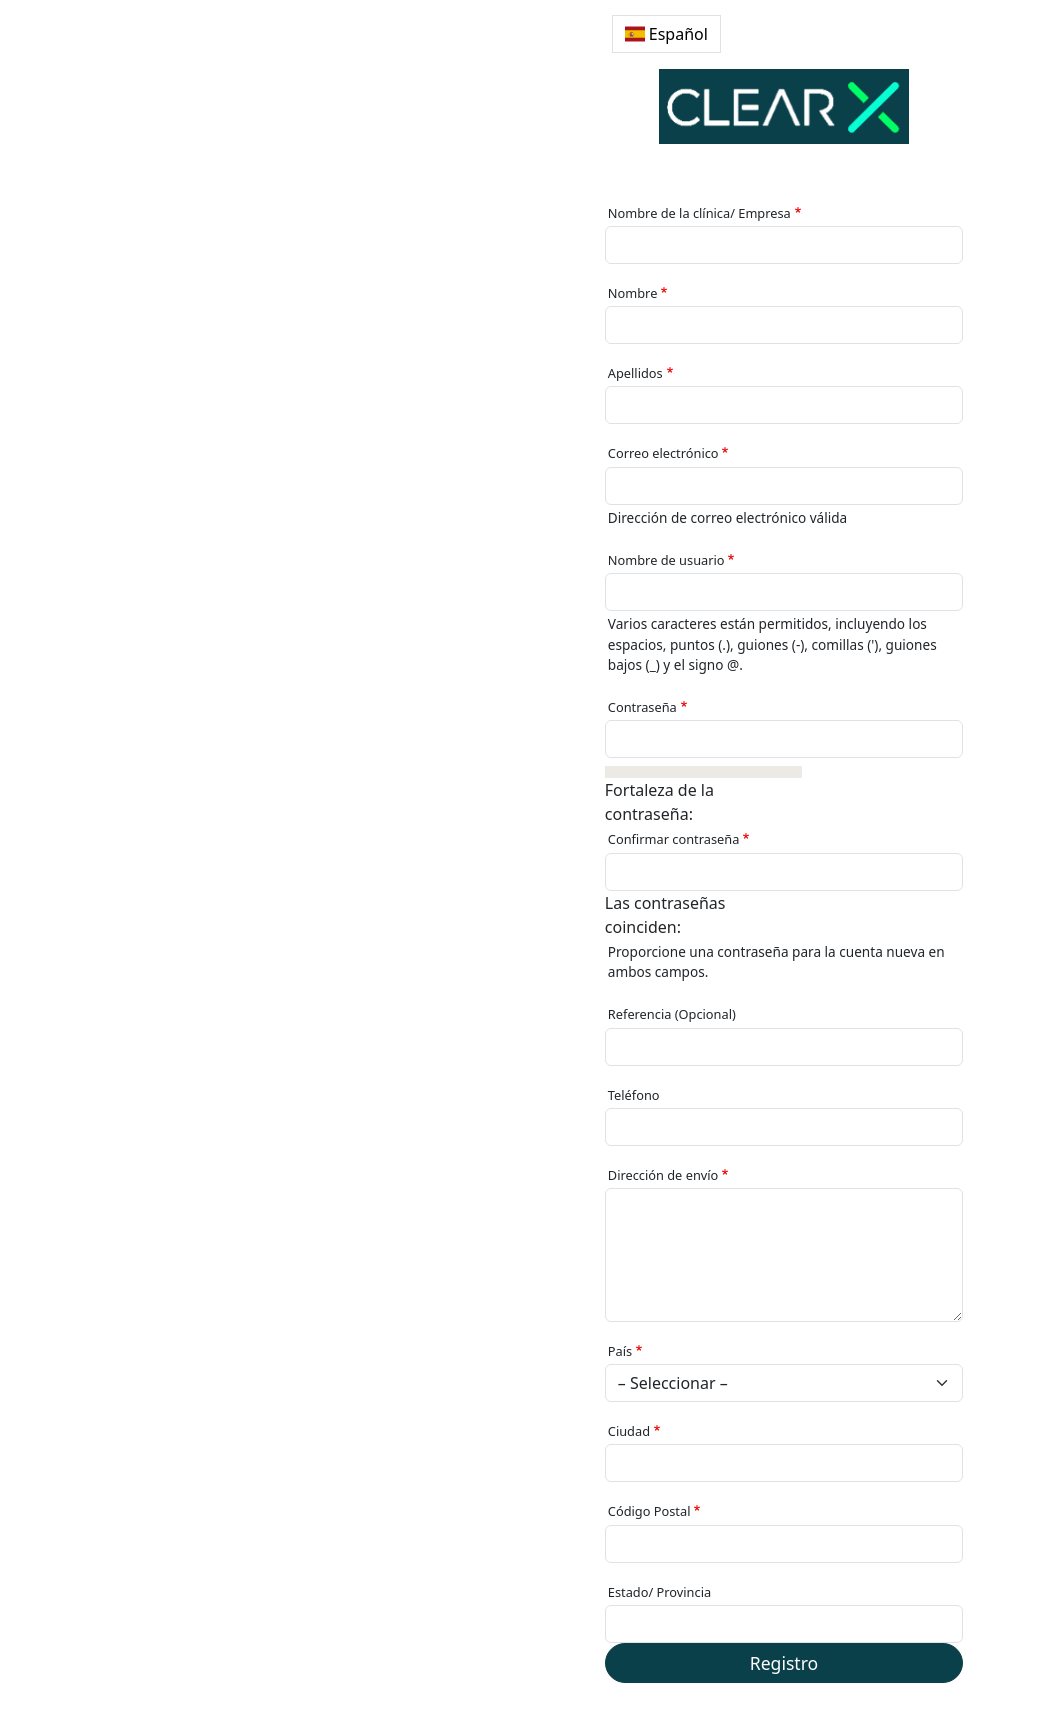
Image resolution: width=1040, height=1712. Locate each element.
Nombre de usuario (666, 560)
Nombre (633, 293)
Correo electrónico (663, 453)
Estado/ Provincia (659, 1592)
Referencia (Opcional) (672, 1014)
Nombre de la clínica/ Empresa (699, 213)
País (620, 1351)
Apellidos (635, 373)
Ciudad (629, 1431)
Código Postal (649, 1511)
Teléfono (634, 1095)
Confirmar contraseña (674, 839)
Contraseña (642, 707)
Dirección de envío (663, 1175)
